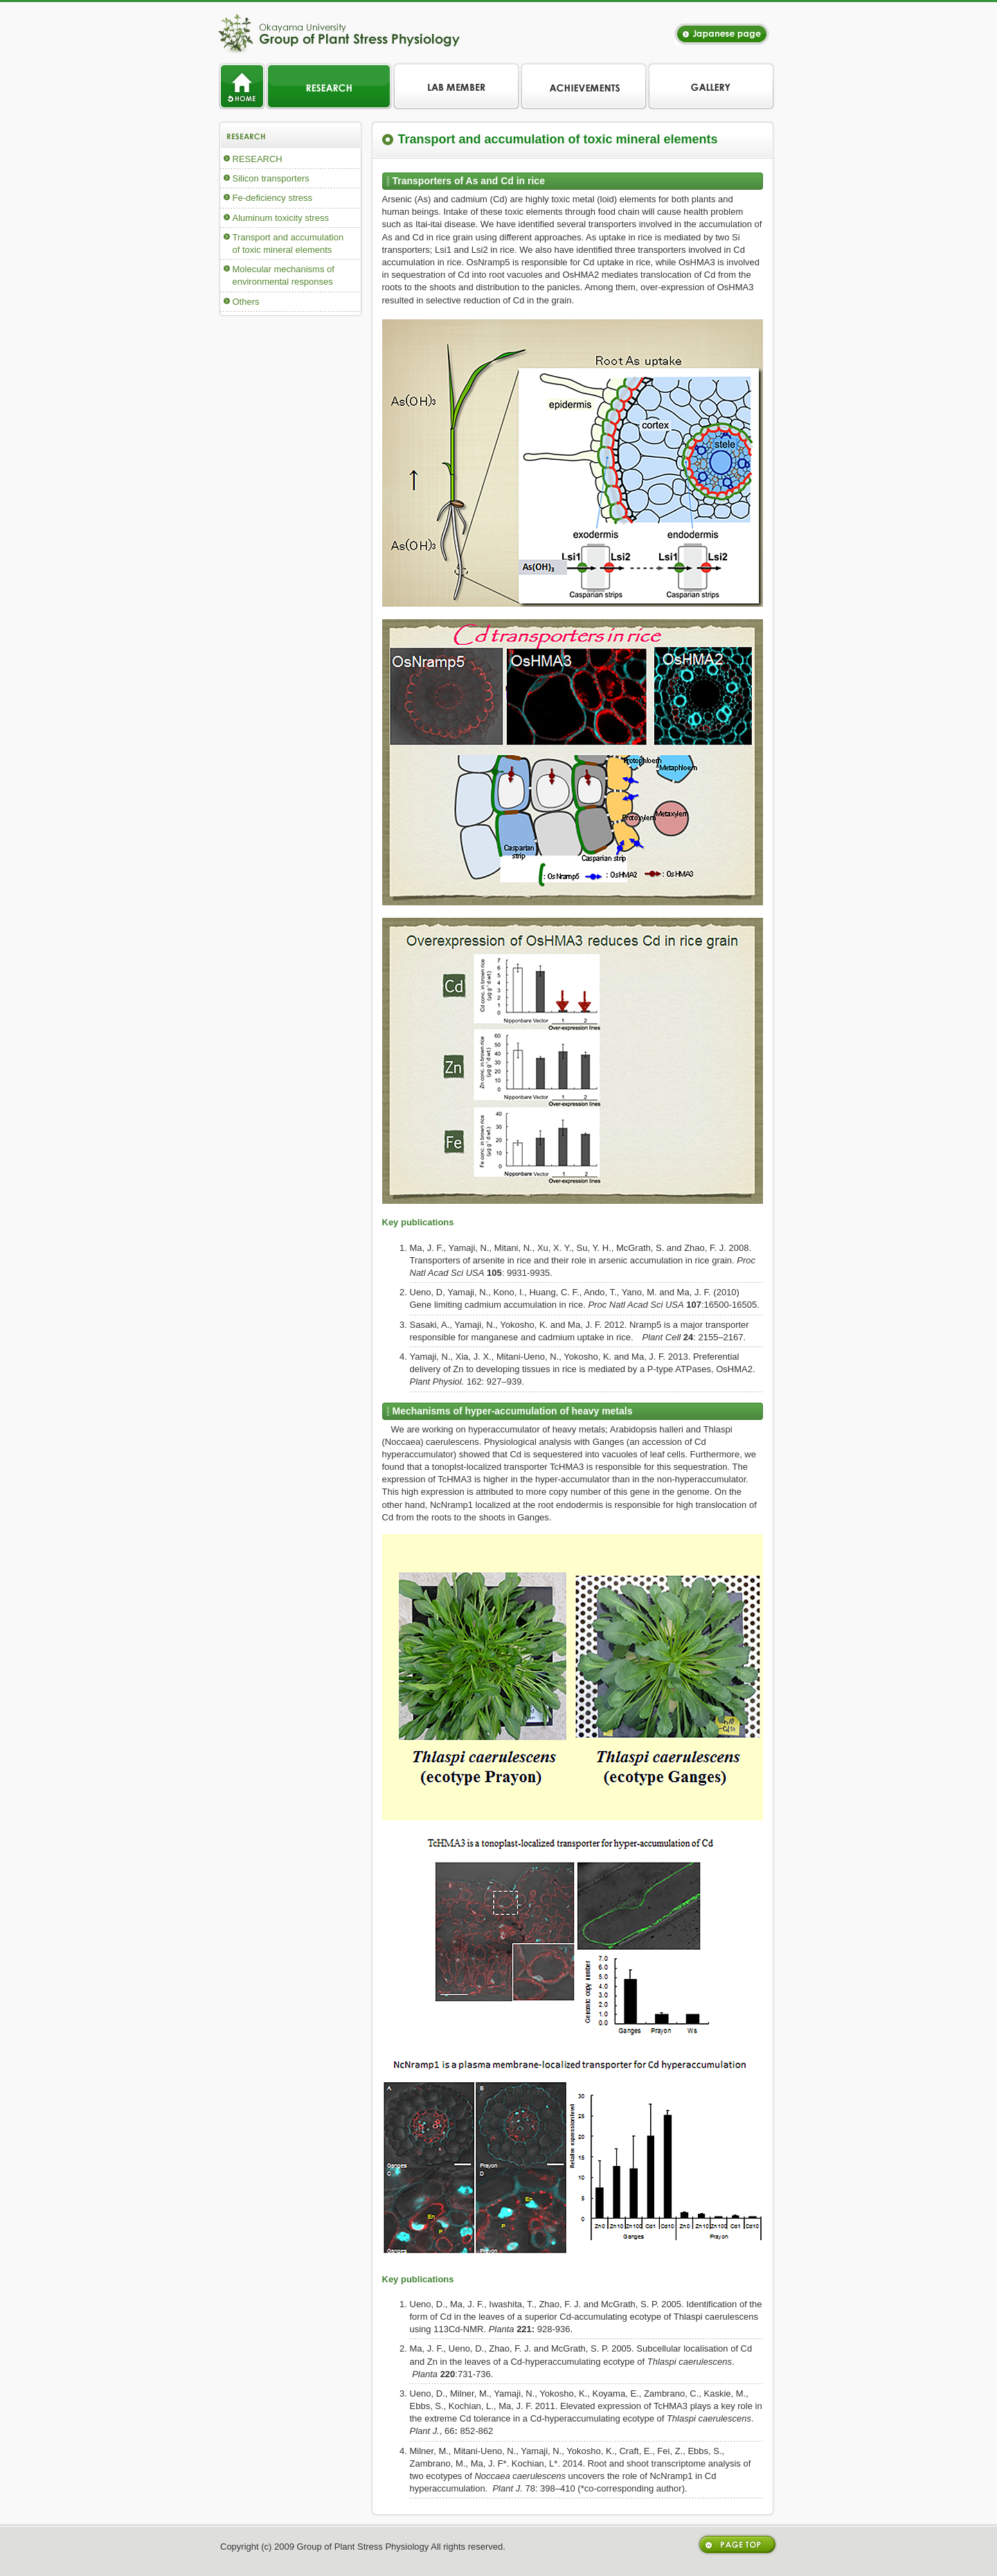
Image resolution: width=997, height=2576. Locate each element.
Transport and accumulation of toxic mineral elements (288, 243)
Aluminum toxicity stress (281, 218)
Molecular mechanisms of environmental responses (283, 275)
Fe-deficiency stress (273, 198)
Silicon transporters (271, 178)
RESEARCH (257, 159)
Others (246, 301)
